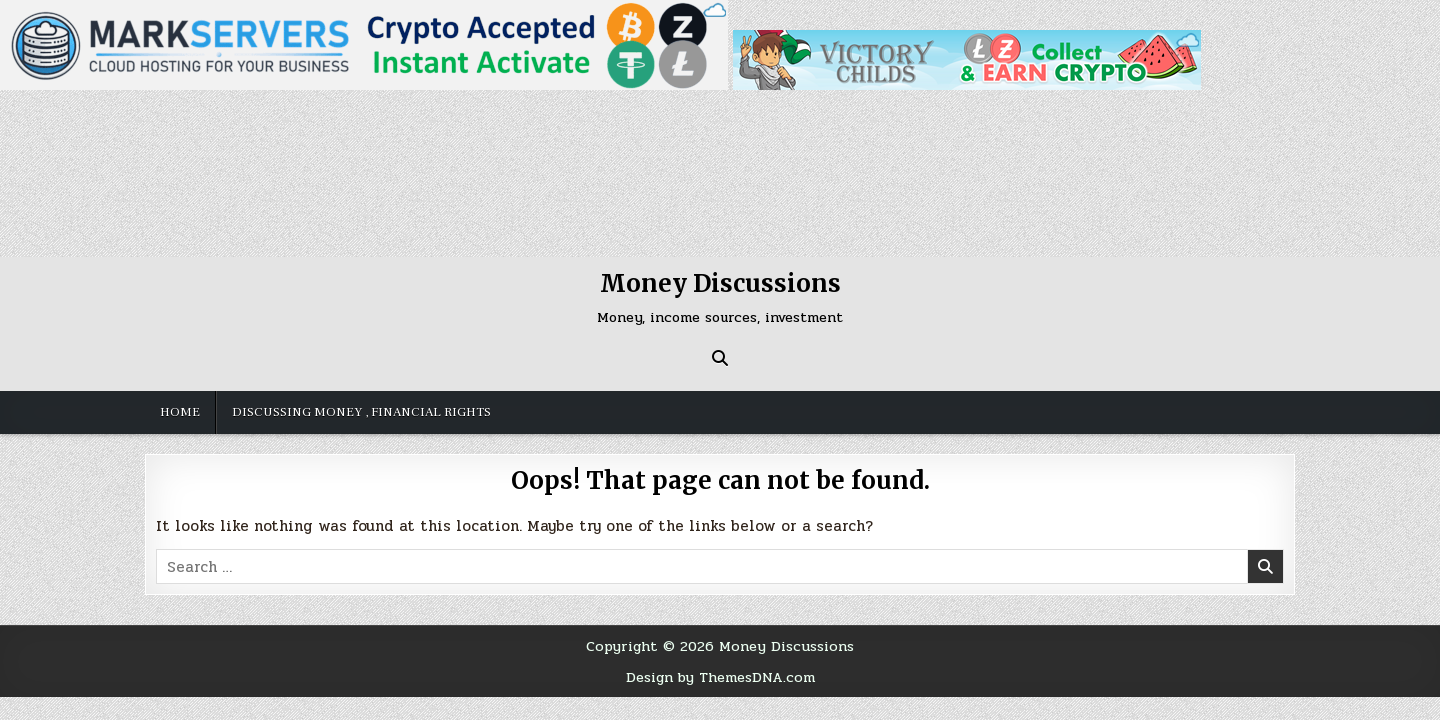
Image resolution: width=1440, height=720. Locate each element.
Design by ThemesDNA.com (720, 677)
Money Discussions (720, 283)
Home (180, 412)
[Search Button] (720, 358)
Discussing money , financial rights (361, 412)
